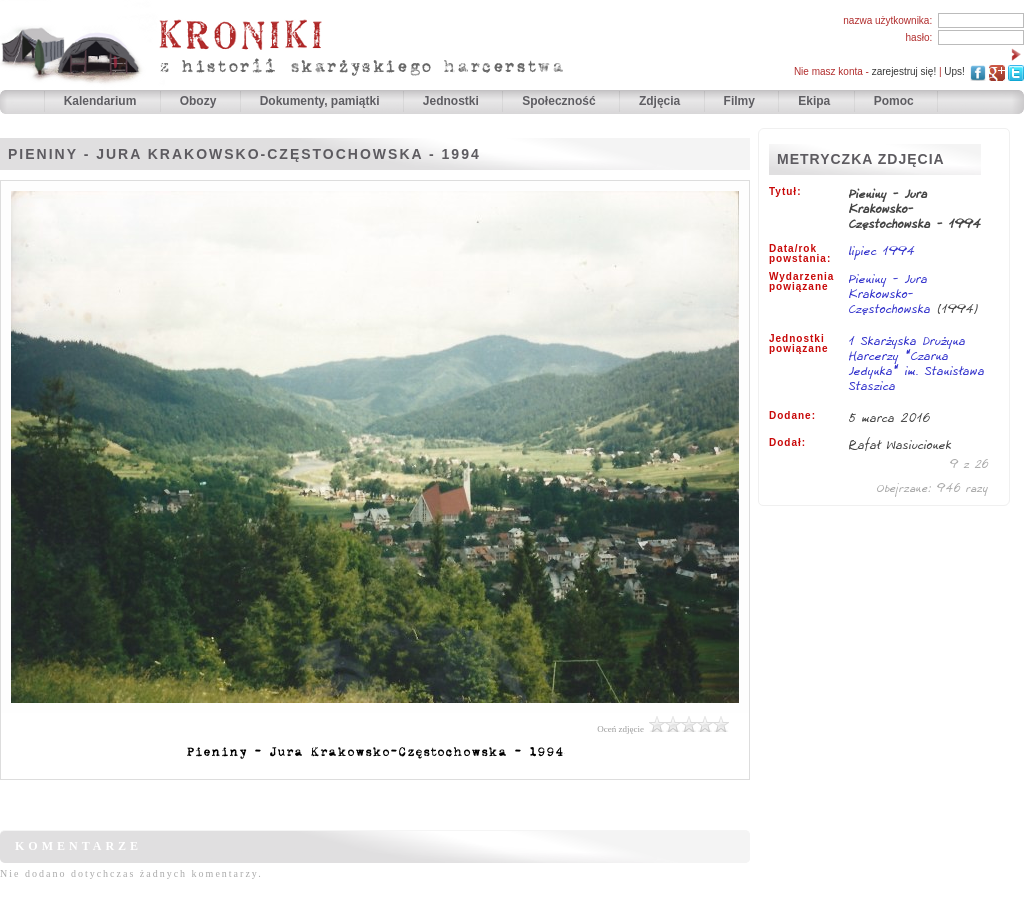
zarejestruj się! (904, 71)
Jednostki (452, 101)
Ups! (954, 71)
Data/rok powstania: (800, 254)
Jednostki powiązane (799, 344)
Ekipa (814, 101)
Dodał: (787, 443)
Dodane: (792, 416)
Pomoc (894, 101)
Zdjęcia (661, 101)
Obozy (200, 101)
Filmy (739, 101)
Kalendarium (102, 101)
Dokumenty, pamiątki (321, 101)
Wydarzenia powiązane (801, 282)
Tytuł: (785, 192)
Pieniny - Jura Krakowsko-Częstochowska (893, 293)
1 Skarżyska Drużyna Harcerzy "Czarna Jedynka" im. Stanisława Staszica (917, 364)
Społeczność (560, 101)
